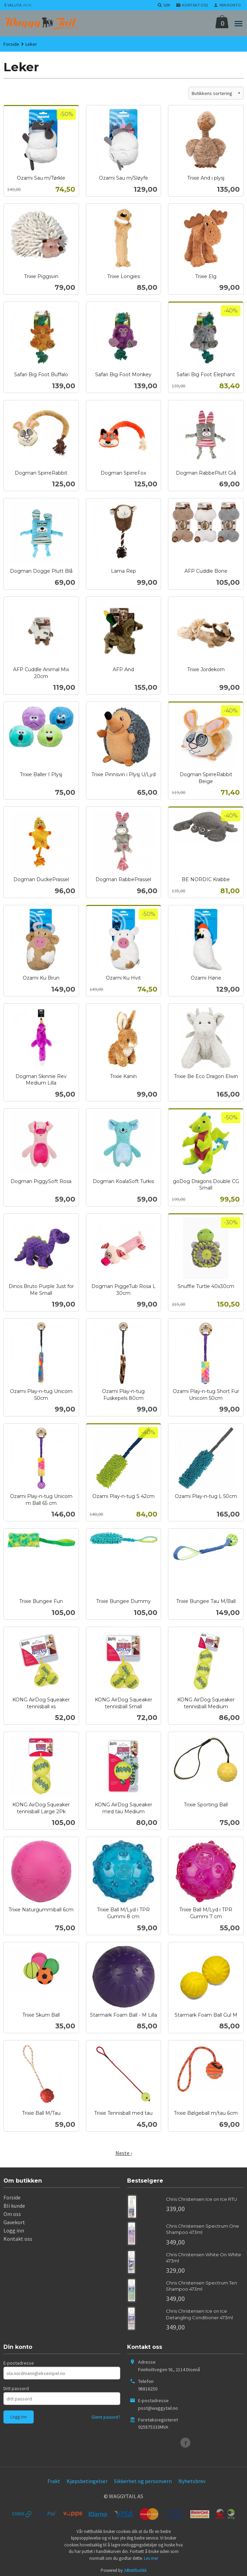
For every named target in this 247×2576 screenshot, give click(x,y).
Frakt (53, 2481)
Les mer (151, 2558)
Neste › (123, 2153)
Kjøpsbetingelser (87, 2481)
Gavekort (14, 2222)
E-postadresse (18, 2363)
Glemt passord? (105, 2417)
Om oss (12, 2213)
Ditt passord (16, 2388)
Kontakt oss (17, 2238)
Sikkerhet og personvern (143, 2481)
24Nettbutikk (135, 2570)
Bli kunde (14, 2205)
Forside (11, 44)
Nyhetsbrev (191, 2481)
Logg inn (13, 2230)
